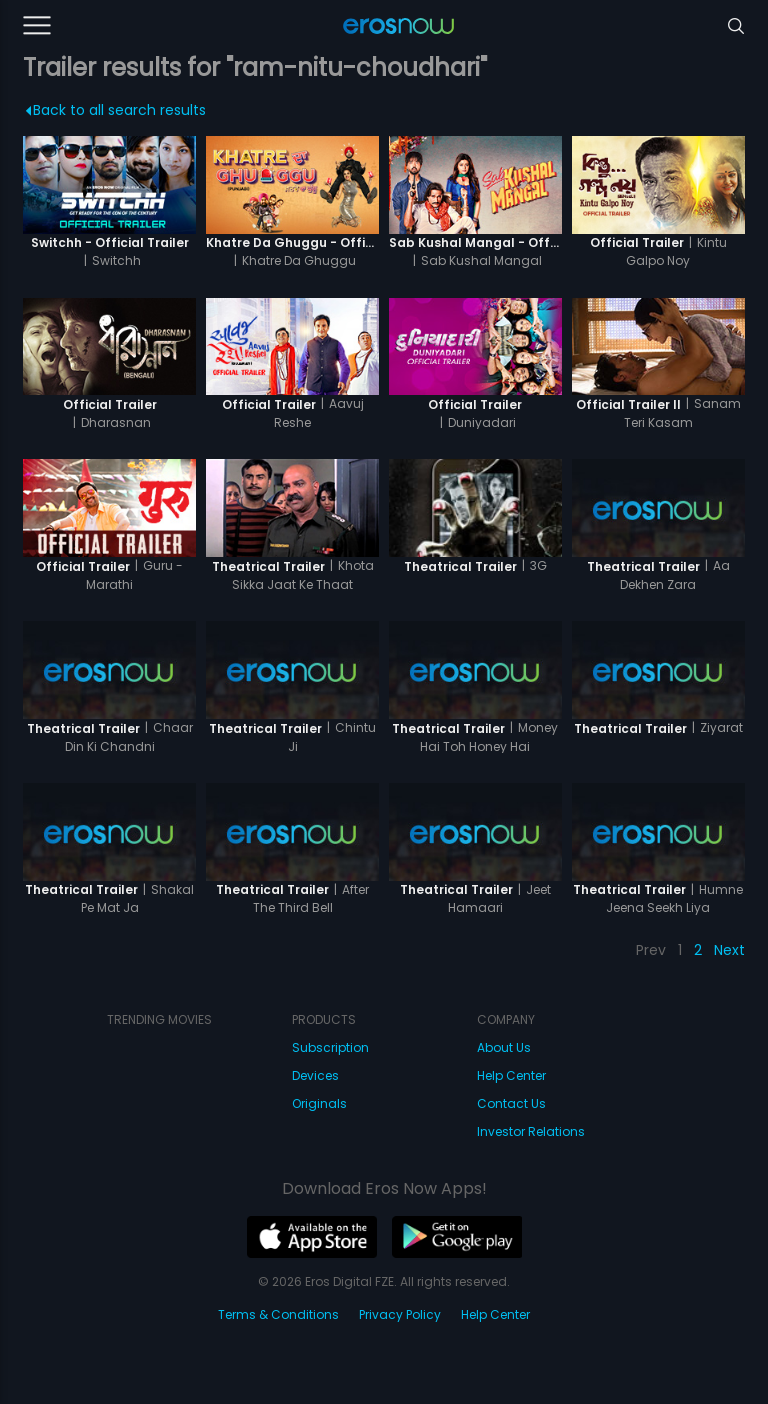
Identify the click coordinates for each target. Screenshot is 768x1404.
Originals (319, 1103)
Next (729, 950)
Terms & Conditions (278, 1314)
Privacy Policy (400, 1314)
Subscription (330, 1047)
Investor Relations (531, 1131)
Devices (315, 1075)
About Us (504, 1047)
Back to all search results (115, 110)
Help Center (511, 1075)
